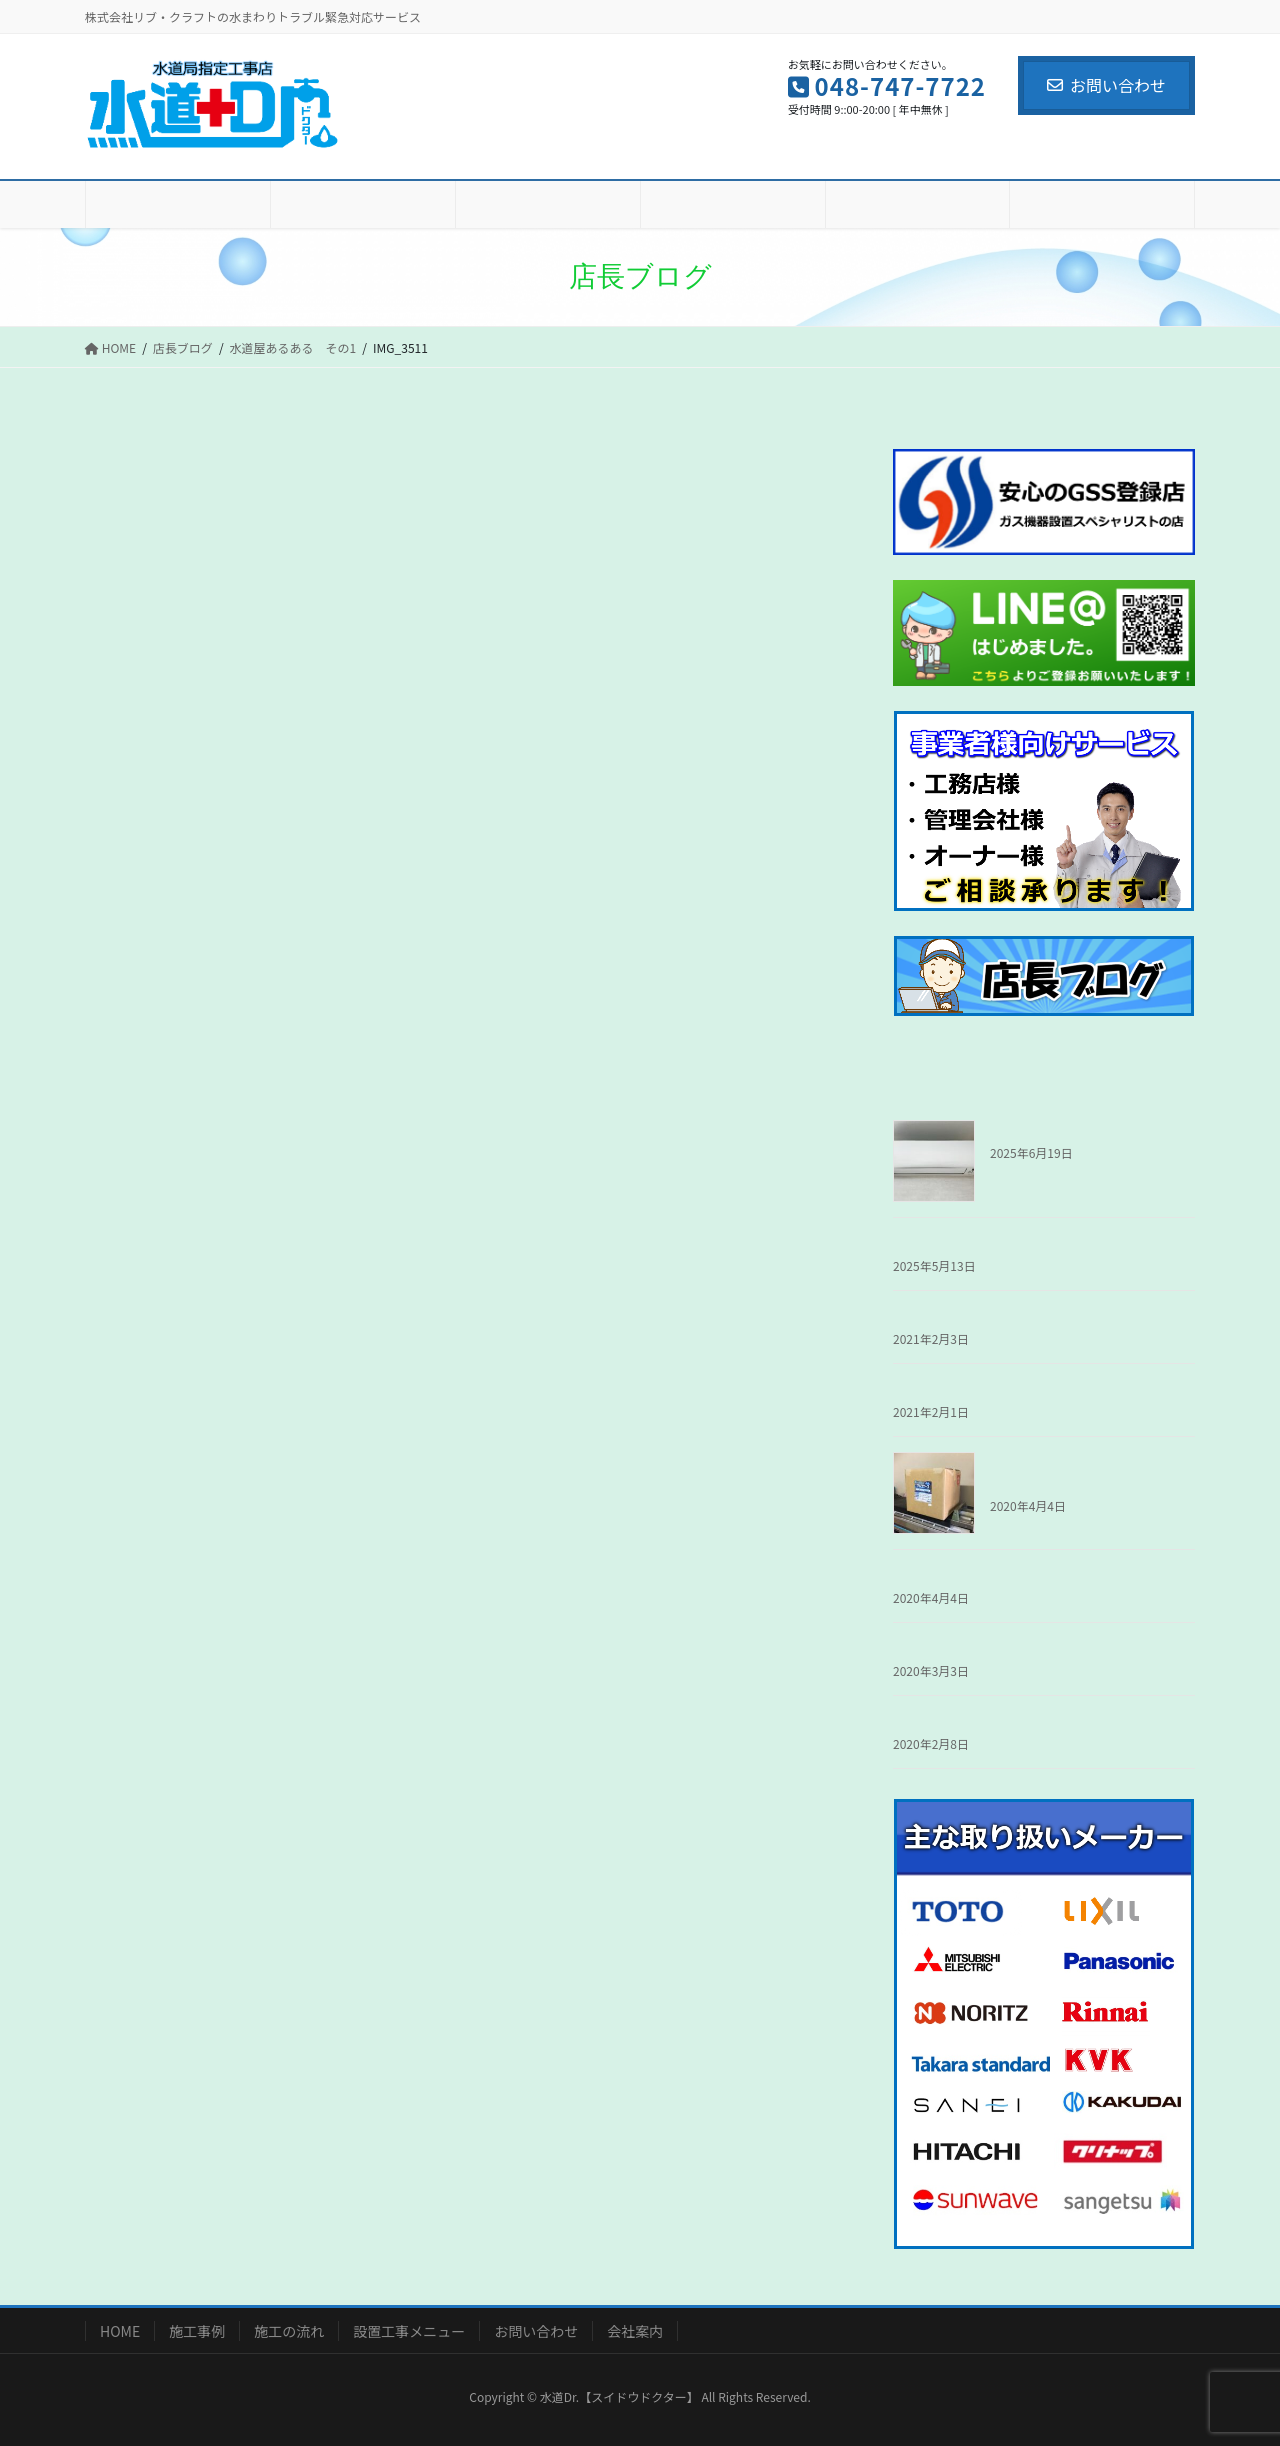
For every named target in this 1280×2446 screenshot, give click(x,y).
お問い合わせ (1106, 85)
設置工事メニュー (409, 2331)
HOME (120, 2331)
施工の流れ (289, 2331)
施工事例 (197, 2331)
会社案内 (635, 2331)
